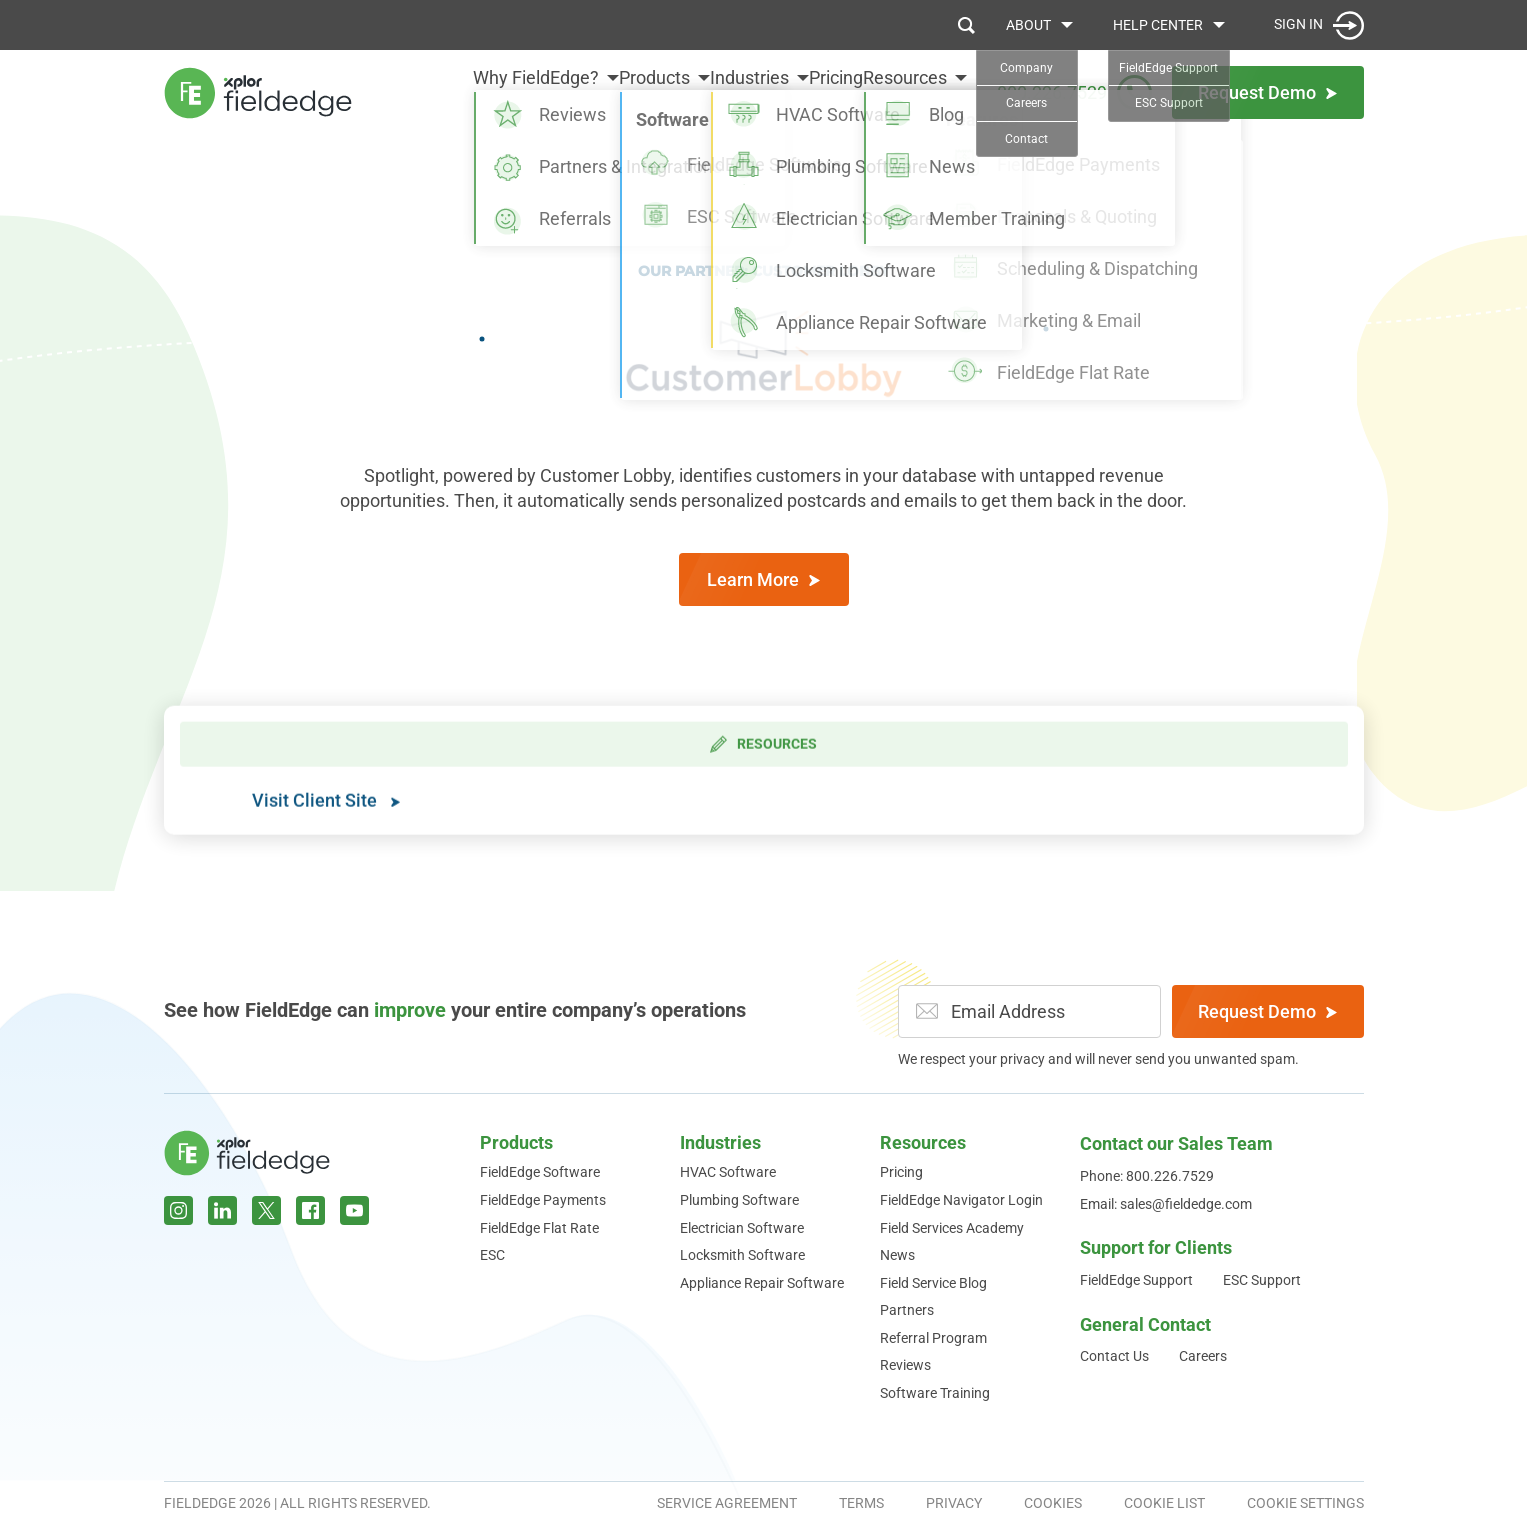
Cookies (1053, 1503)
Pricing (811, 91)
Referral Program (933, 1338)
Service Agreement (727, 1503)
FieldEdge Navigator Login (961, 1200)
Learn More (763, 579)
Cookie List (1164, 1503)
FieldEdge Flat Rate (539, 1228)
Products (579, 91)
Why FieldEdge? (436, 91)
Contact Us (1114, 1356)
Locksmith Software (742, 1255)
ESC (492, 1255)
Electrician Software (742, 1228)
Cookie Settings (1305, 1503)
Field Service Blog (933, 1283)
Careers (1203, 1356)
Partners (907, 1310)
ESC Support (1262, 1280)
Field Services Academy (952, 1228)
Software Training (935, 1393)
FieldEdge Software (540, 1172)
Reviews (905, 1365)
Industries (699, 91)
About (1028, 25)
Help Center (1158, 25)
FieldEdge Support (1136, 1280)
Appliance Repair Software (762, 1283)
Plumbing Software (739, 1200)
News (897, 1255)
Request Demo (1267, 1011)
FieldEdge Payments (543, 1200)
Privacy (954, 1503)
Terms (861, 1503)
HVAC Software (728, 1172)
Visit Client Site (326, 820)
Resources (905, 91)
